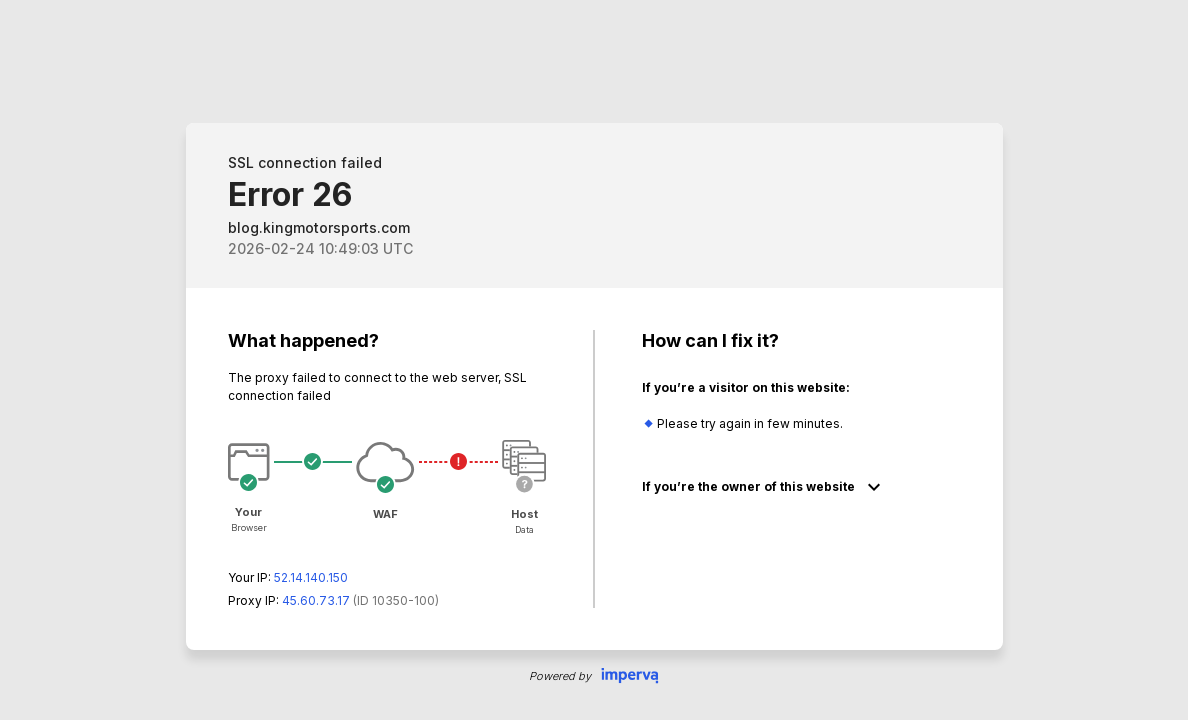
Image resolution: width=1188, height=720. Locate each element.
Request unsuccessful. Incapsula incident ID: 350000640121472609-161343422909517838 (594, 360)
